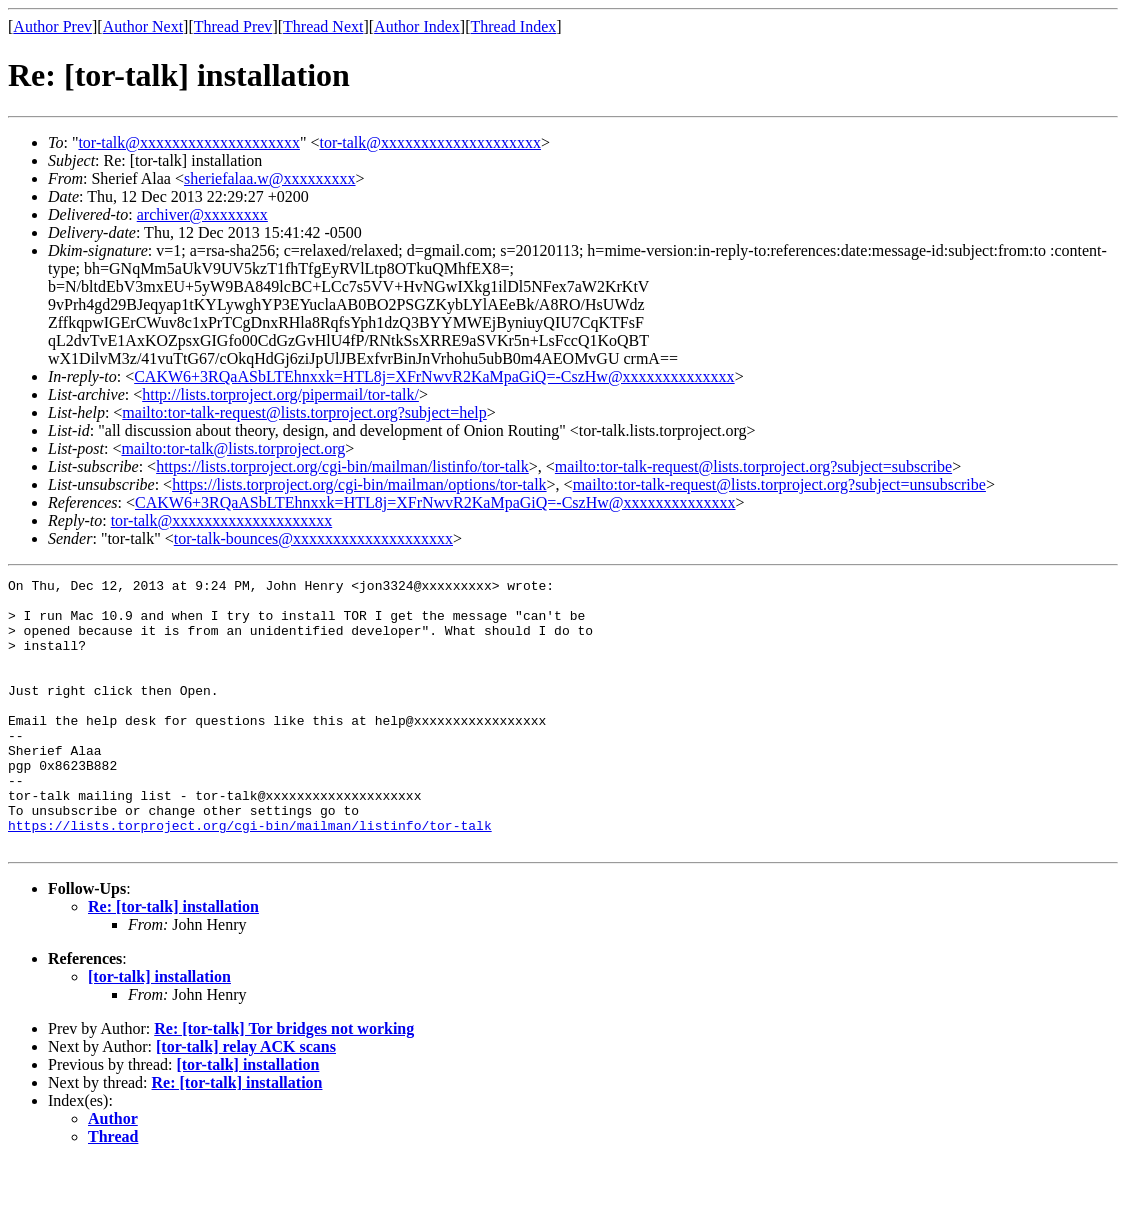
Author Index (417, 26)
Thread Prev (233, 26)
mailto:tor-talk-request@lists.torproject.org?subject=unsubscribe (779, 484)
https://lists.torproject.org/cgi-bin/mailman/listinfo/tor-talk (342, 466)
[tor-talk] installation (159, 1030)
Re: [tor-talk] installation (173, 960)
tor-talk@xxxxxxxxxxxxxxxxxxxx (189, 142)
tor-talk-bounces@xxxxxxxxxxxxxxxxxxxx (313, 538)
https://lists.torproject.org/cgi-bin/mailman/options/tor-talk (359, 484)
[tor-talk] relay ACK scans (246, 1100)
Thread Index (514, 26)
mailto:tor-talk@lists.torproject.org (233, 448)
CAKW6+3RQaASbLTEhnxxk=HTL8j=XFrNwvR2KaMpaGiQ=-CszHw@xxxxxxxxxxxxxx (434, 376)
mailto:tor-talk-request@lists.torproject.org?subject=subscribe (753, 466)
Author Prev (52, 26)
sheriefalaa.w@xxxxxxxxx (270, 178)
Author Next (143, 26)
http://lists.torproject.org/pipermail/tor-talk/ (280, 394)
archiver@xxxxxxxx (202, 214)
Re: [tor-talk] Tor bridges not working (284, 1082)
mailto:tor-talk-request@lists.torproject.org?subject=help (304, 412)
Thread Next (323, 26)
